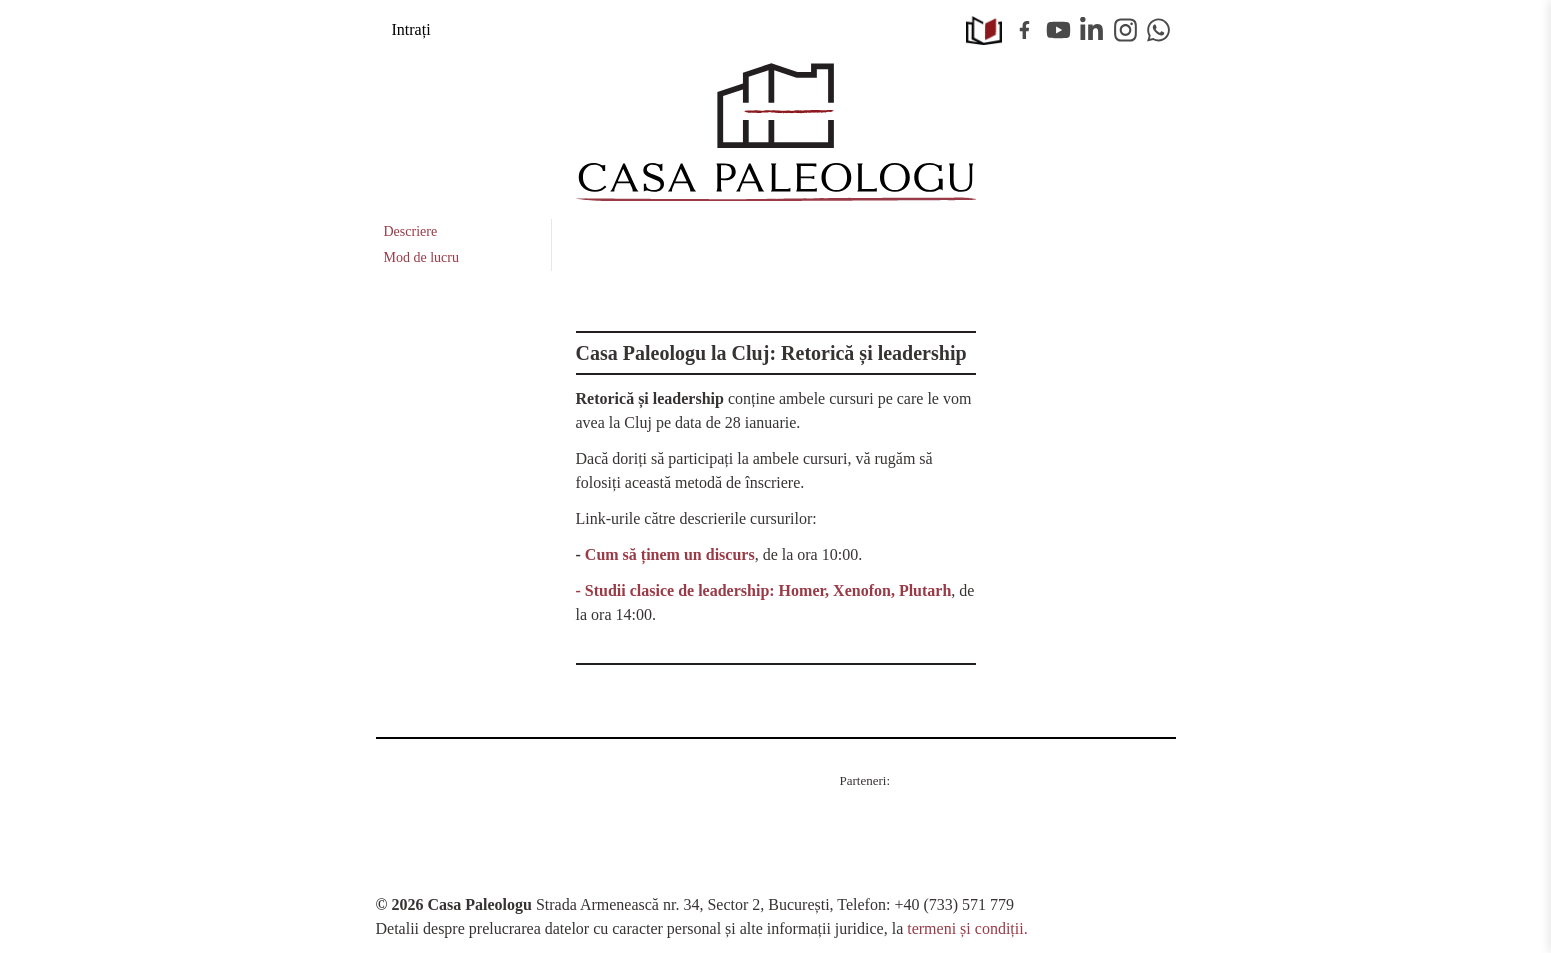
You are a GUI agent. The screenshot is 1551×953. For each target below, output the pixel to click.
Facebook (1025, 30)
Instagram (1126, 30)
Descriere (411, 231)
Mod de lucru (421, 257)
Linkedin (1092, 30)
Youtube (1059, 30)
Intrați (411, 29)
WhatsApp (1159, 30)
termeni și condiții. (967, 928)
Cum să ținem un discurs (670, 554)
